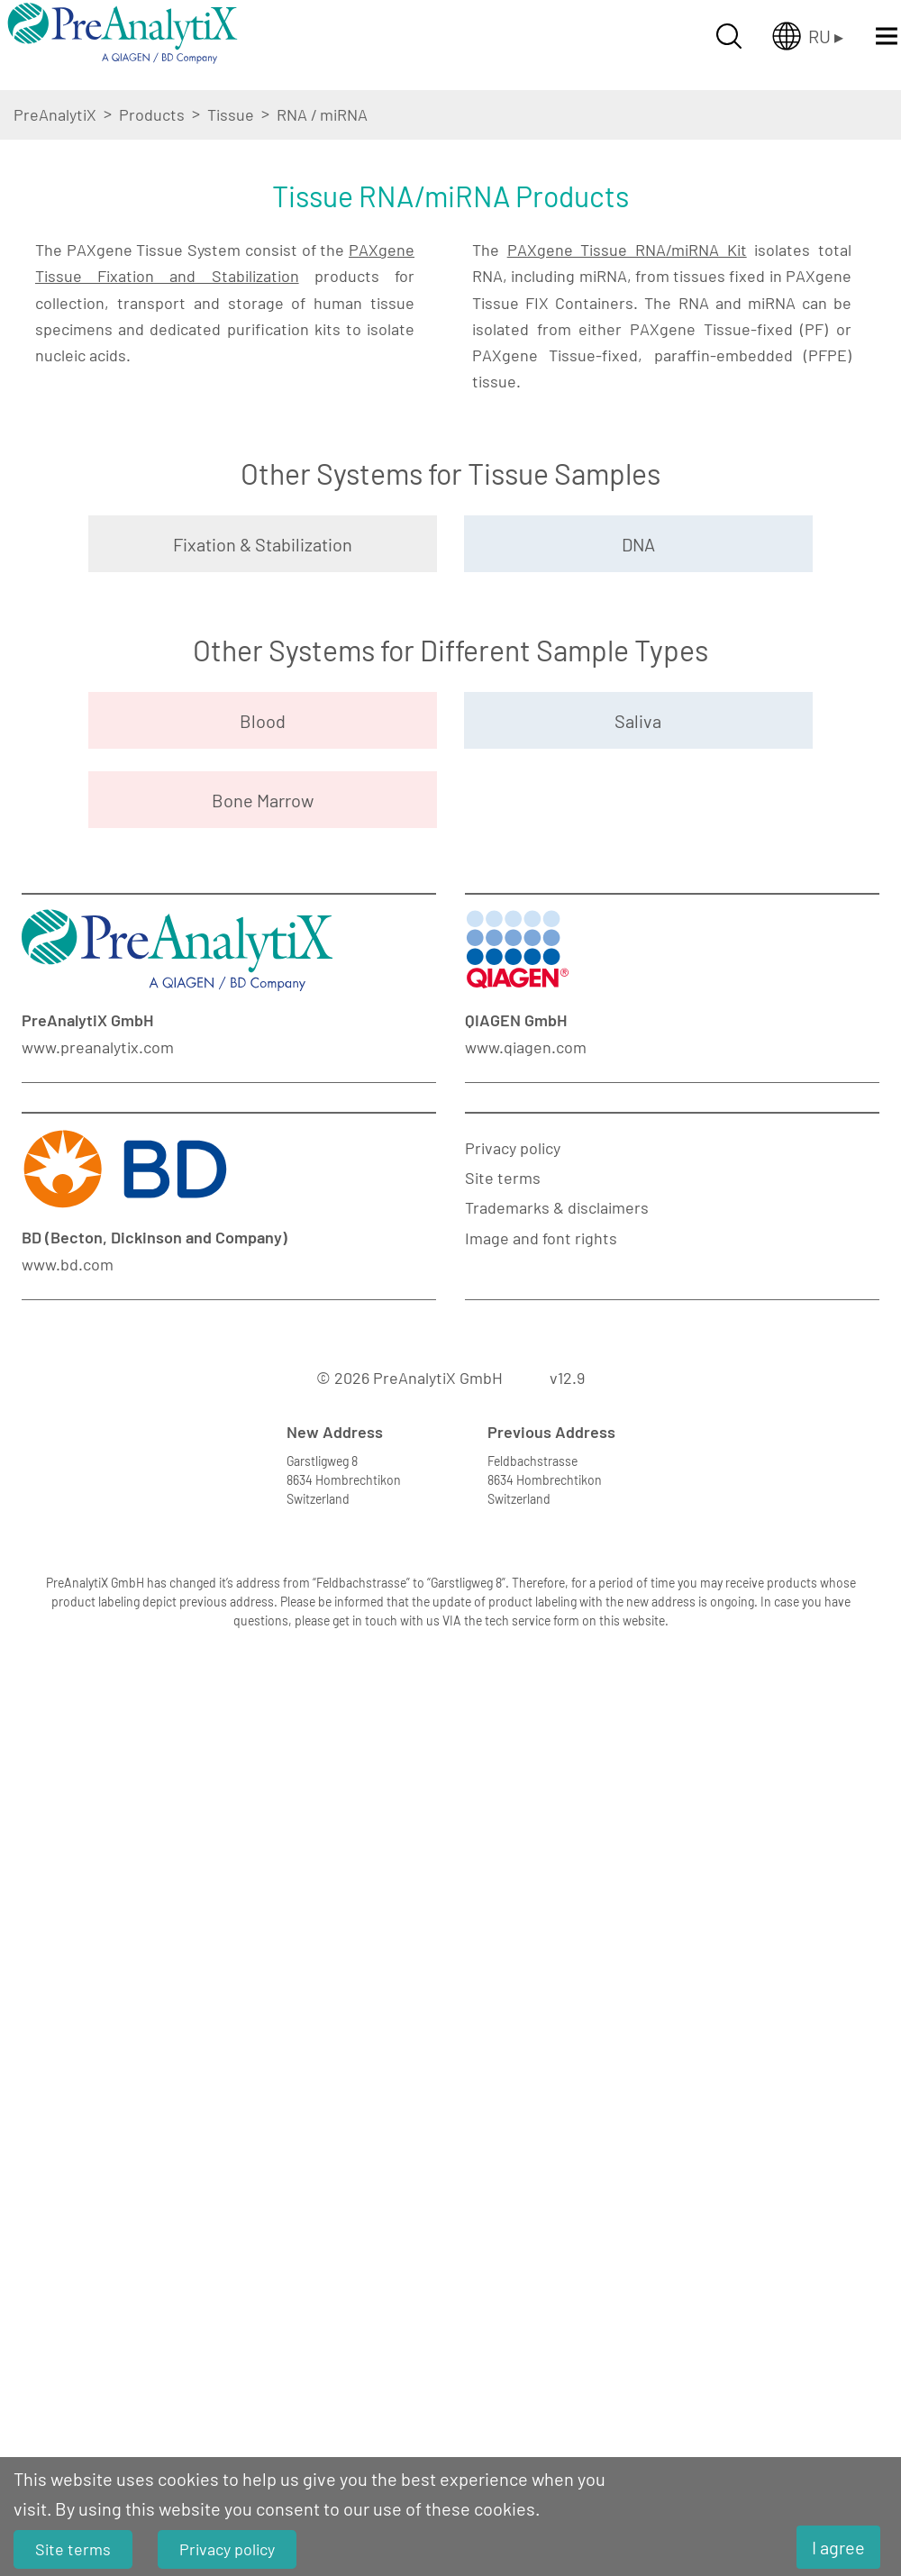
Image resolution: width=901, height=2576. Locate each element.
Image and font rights (541, 1971)
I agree (838, 2547)
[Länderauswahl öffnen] (807, 36)
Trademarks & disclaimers (557, 1942)
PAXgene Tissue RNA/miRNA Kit (627, 475)
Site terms (503, 1912)
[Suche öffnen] (728, 36)
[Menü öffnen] (886, 36)
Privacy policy (512, 1881)
